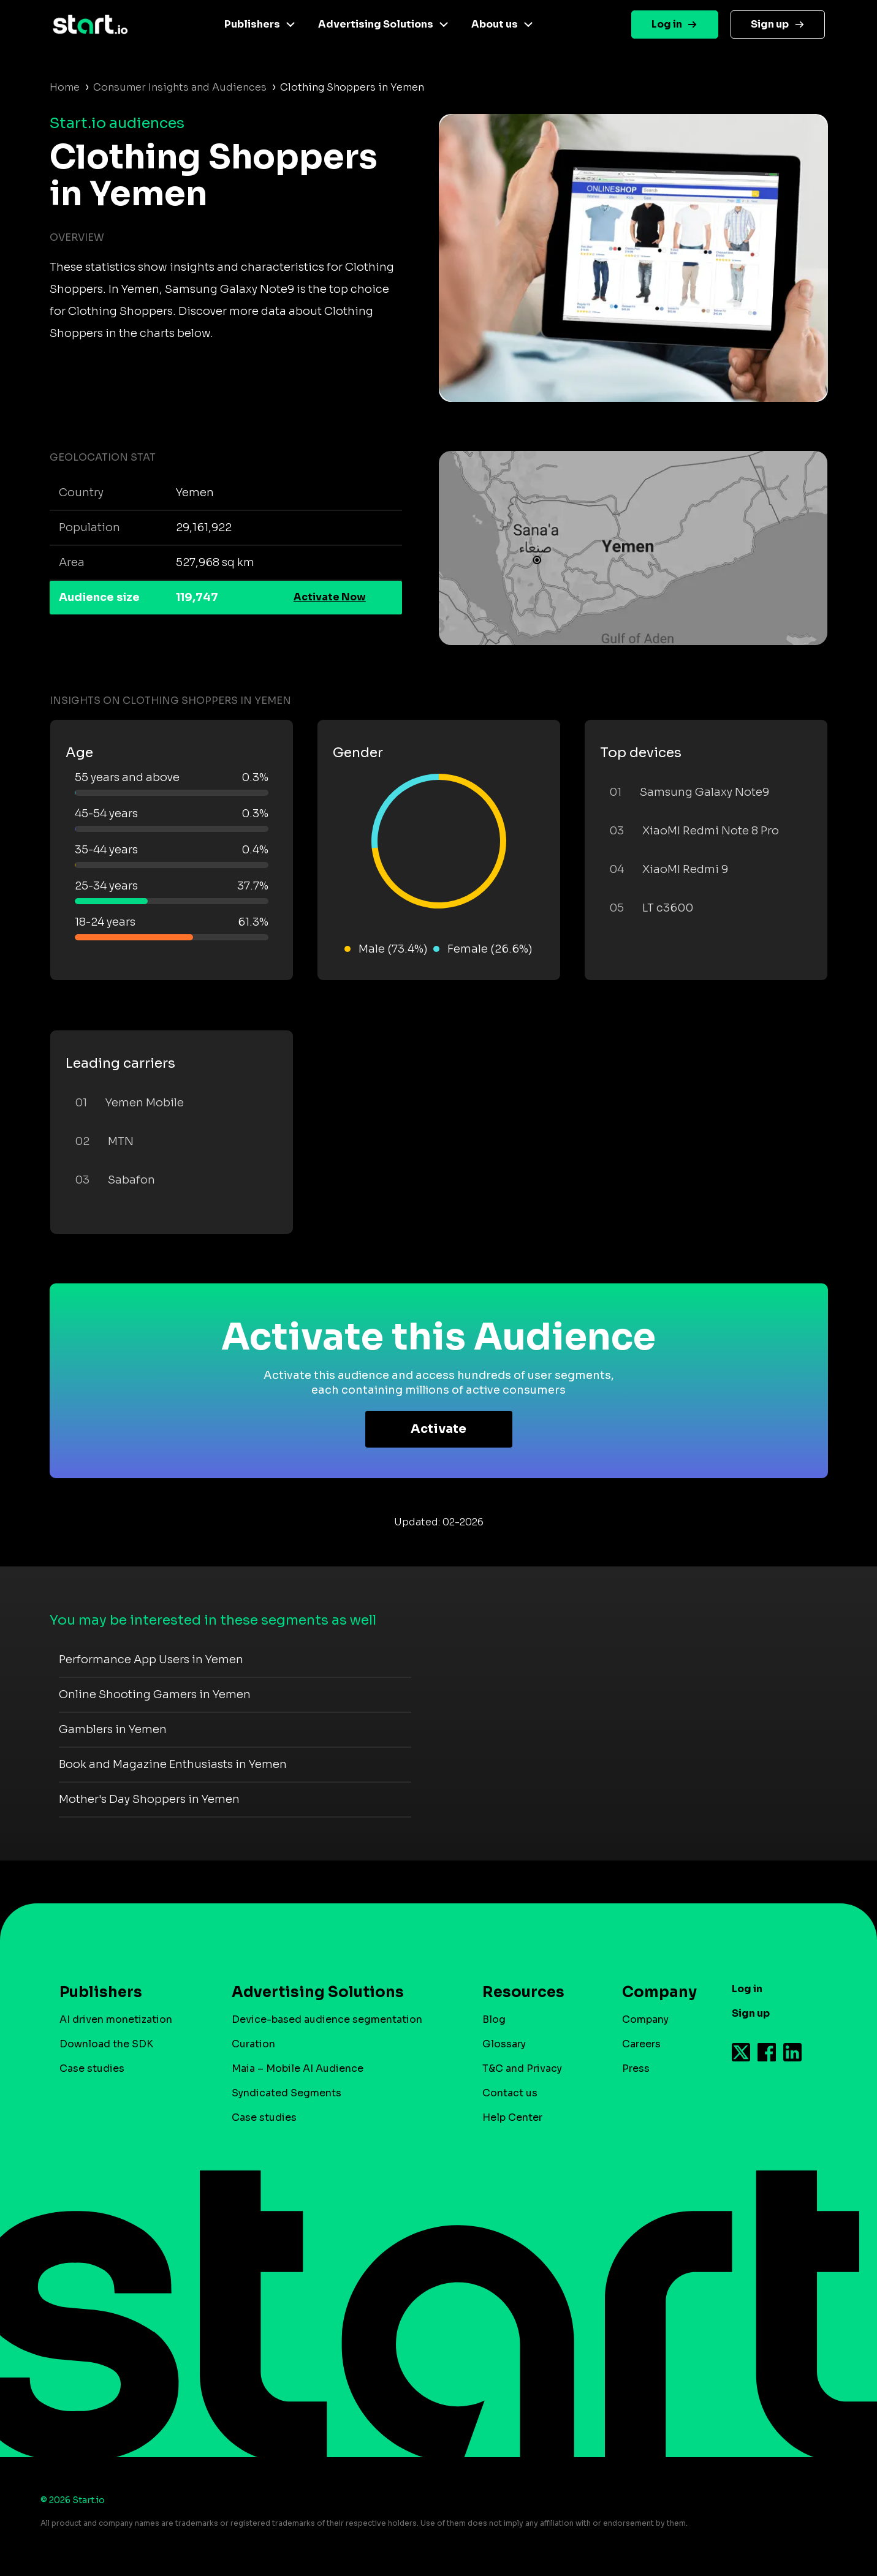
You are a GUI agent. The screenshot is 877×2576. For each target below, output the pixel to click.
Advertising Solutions (375, 24)
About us (494, 24)
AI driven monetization (115, 2019)
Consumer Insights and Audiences (180, 87)
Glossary (504, 2044)
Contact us (509, 2093)
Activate (438, 1429)
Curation (253, 2044)
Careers (641, 2044)
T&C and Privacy (522, 2068)
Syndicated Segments (286, 2093)
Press (636, 2068)
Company (654, 1992)
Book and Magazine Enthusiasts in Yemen (173, 1764)
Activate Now (330, 597)
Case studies (91, 2068)
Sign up (770, 24)
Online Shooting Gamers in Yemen (155, 1694)
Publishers (252, 24)
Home (65, 87)
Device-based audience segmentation (327, 2019)
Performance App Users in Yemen (151, 1659)
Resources (523, 1992)
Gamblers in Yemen (113, 1729)
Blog (494, 2019)
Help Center (512, 2117)
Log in (666, 24)
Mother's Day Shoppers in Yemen (149, 1799)
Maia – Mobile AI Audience (297, 2068)
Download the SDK (106, 2044)
